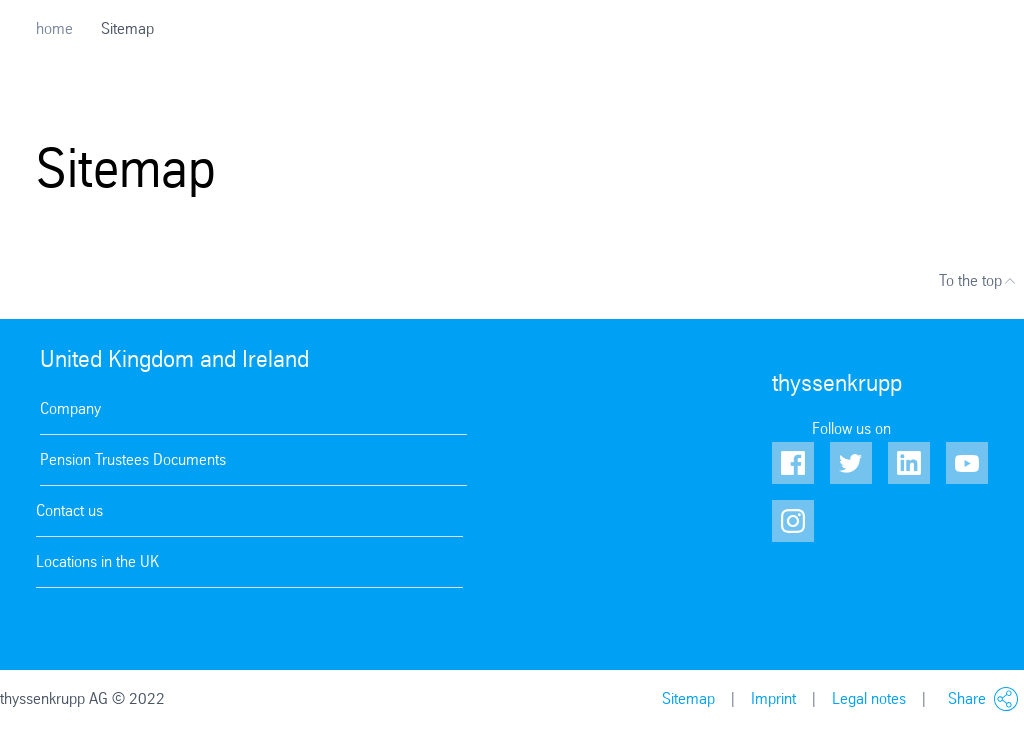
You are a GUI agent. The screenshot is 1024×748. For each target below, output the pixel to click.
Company (70, 408)
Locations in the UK (97, 561)
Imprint (773, 698)
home (54, 28)
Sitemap (688, 698)
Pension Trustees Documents (133, 459)
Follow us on (851, 428)
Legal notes (869, 698)
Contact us (69, 510)
